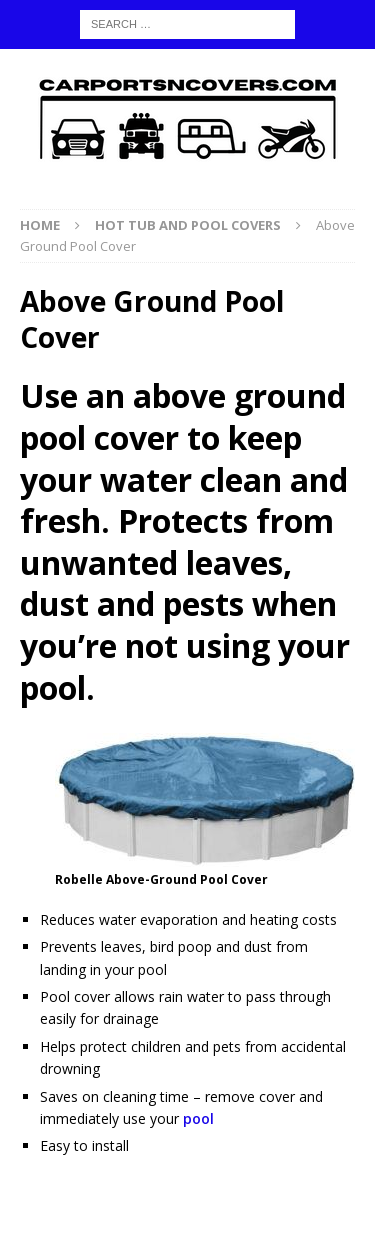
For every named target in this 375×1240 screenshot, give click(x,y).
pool (198, 1118)
